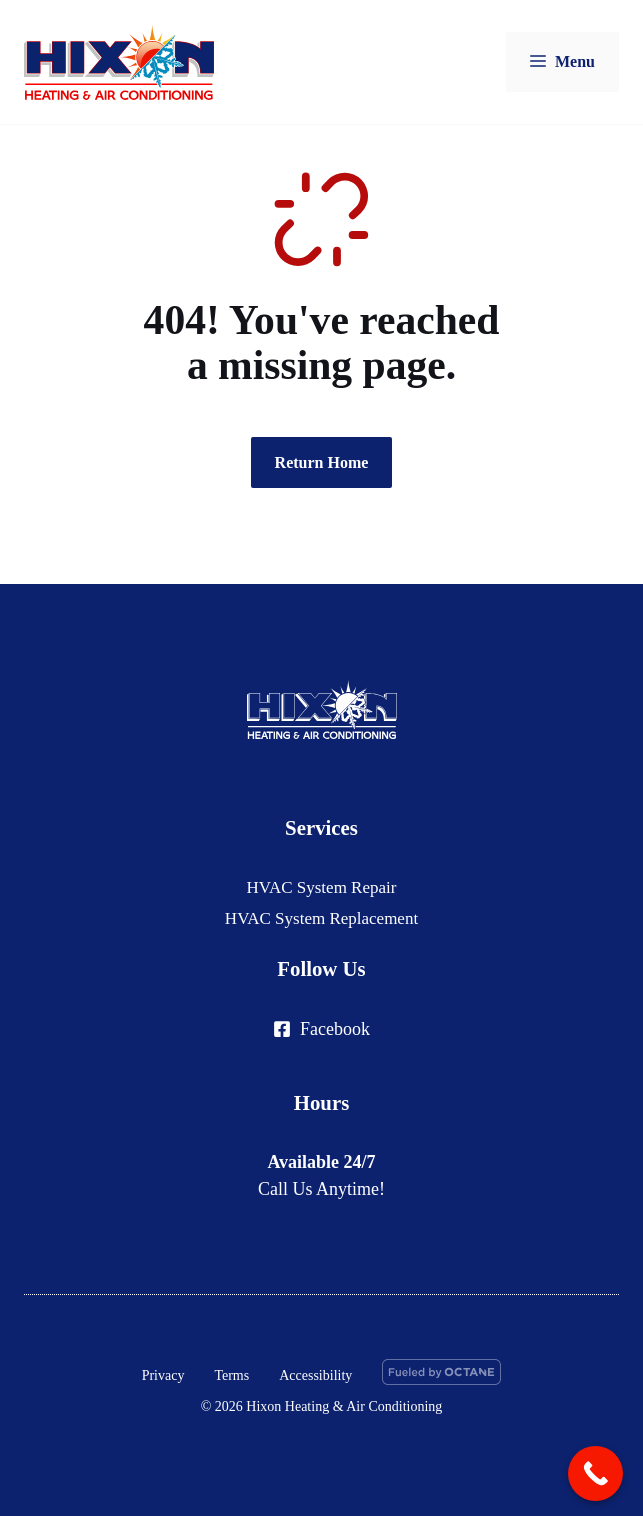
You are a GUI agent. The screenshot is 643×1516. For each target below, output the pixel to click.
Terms (231, 1375)
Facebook (335, 1029)
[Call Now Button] (595, 1473)
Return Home (322, 462)
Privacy (163, 1375)
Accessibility (315, 1375)
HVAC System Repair (322, 887)
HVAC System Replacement (321, 918)
